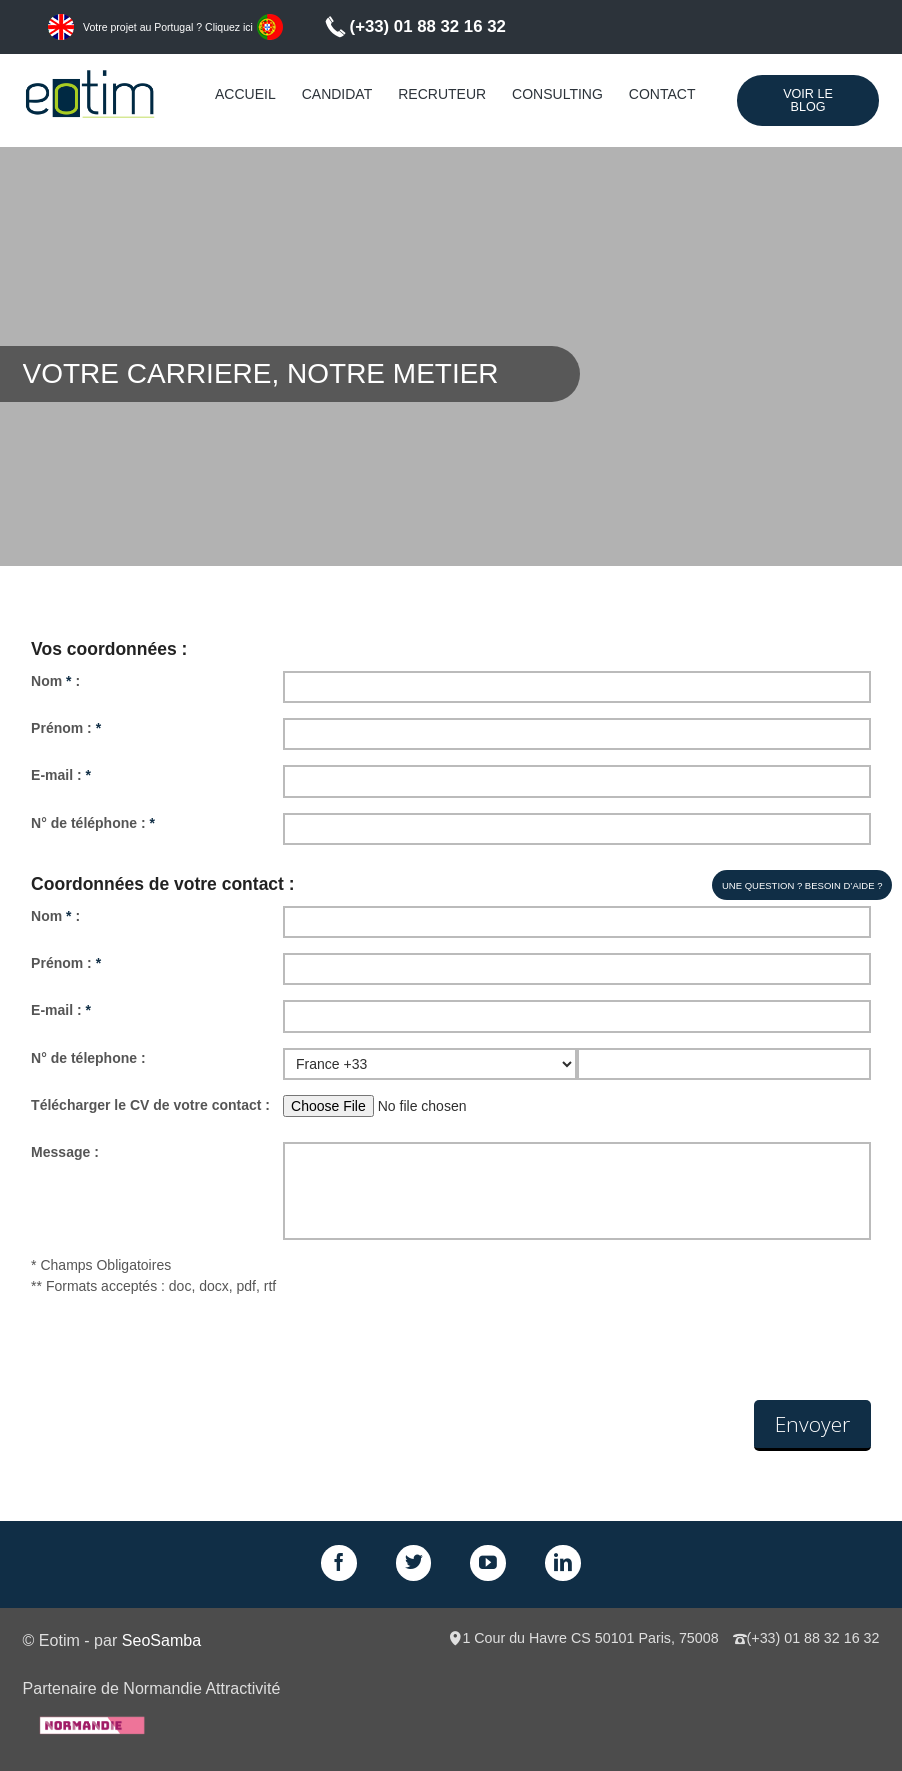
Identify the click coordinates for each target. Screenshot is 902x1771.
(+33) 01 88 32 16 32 (428, 26)
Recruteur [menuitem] (442, 94)
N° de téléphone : (93, 823)
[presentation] (183, 1351)
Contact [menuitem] (662, 94)
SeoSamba (161, 1640)
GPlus (488, 1563)
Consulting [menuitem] (557, 94)
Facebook (339, 1563)
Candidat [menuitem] (337, 94)
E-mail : (61, 775)
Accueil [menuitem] (245, 94)
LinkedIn (563, 1563)
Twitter (414, 1563)
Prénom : (66, 728)
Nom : (55, 681)
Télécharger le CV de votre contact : (150, 1105)
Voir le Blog (808, 100)
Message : (65, 1152)
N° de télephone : (88, 1058)
